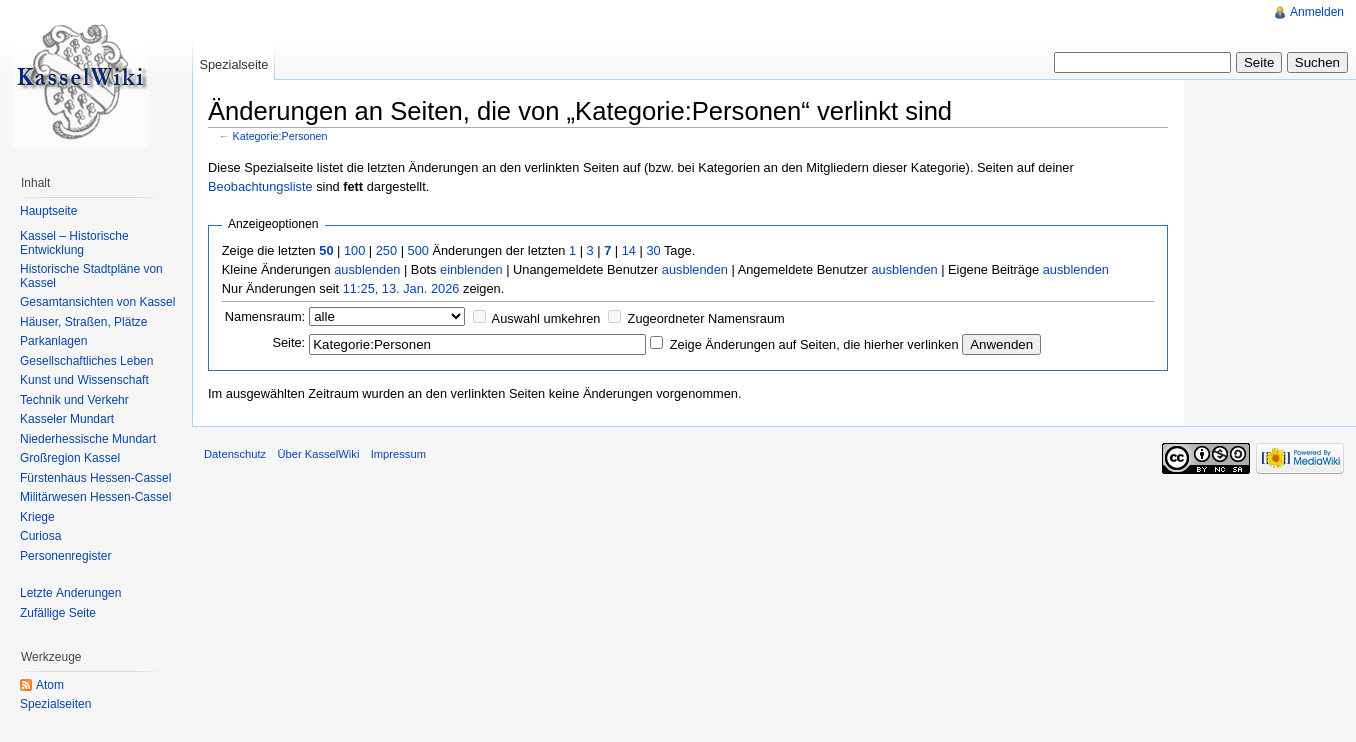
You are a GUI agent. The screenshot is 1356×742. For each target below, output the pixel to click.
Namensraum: (265, 316)
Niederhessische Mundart (88, 439)
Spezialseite (233, 64)
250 (386, 250)
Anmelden (1317, 12)
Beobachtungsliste (260, 186)
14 (629, 250)
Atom (50, 685)
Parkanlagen (53, 341)
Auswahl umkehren (546, 318)
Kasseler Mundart (67, 419)
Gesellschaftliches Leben (86, 361)
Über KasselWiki (318, 454)
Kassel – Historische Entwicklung (74, 243)
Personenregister (65, 556)
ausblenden (367, 269)
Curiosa (40, 536)
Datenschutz (235, 454)
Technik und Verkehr (74, 400)
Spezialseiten (55, 704)
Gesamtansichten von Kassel (97, 302)
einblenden (471, 269)
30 (653, 250)
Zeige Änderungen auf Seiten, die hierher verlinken (814, 344)
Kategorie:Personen (280, 136)
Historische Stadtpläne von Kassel (91, 276)
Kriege (37, 517)
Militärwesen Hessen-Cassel (95, 497)
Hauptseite (48, 211)
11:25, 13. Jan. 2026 (401, 288)
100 (354, 250)
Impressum (398, 454)
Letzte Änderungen (70, 593)
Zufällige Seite (58, 613)
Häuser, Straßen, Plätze (83, 322)
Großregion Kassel (70, 458)
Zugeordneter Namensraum (706, 318)
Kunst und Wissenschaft (84, 380)
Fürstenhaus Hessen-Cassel (95, 478)
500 (418, 250)
